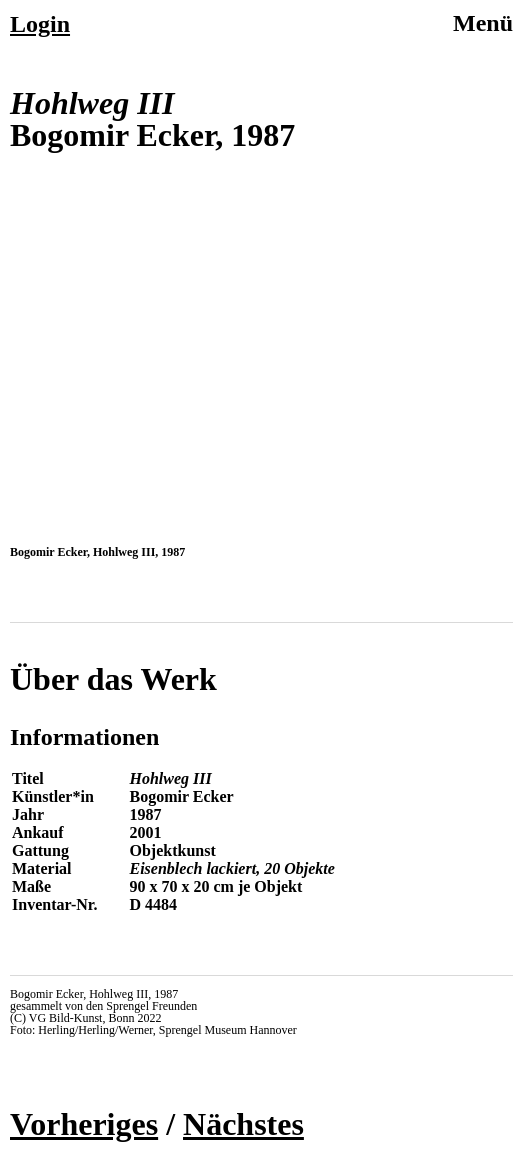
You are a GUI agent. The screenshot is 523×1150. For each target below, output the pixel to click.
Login (40, 24)
